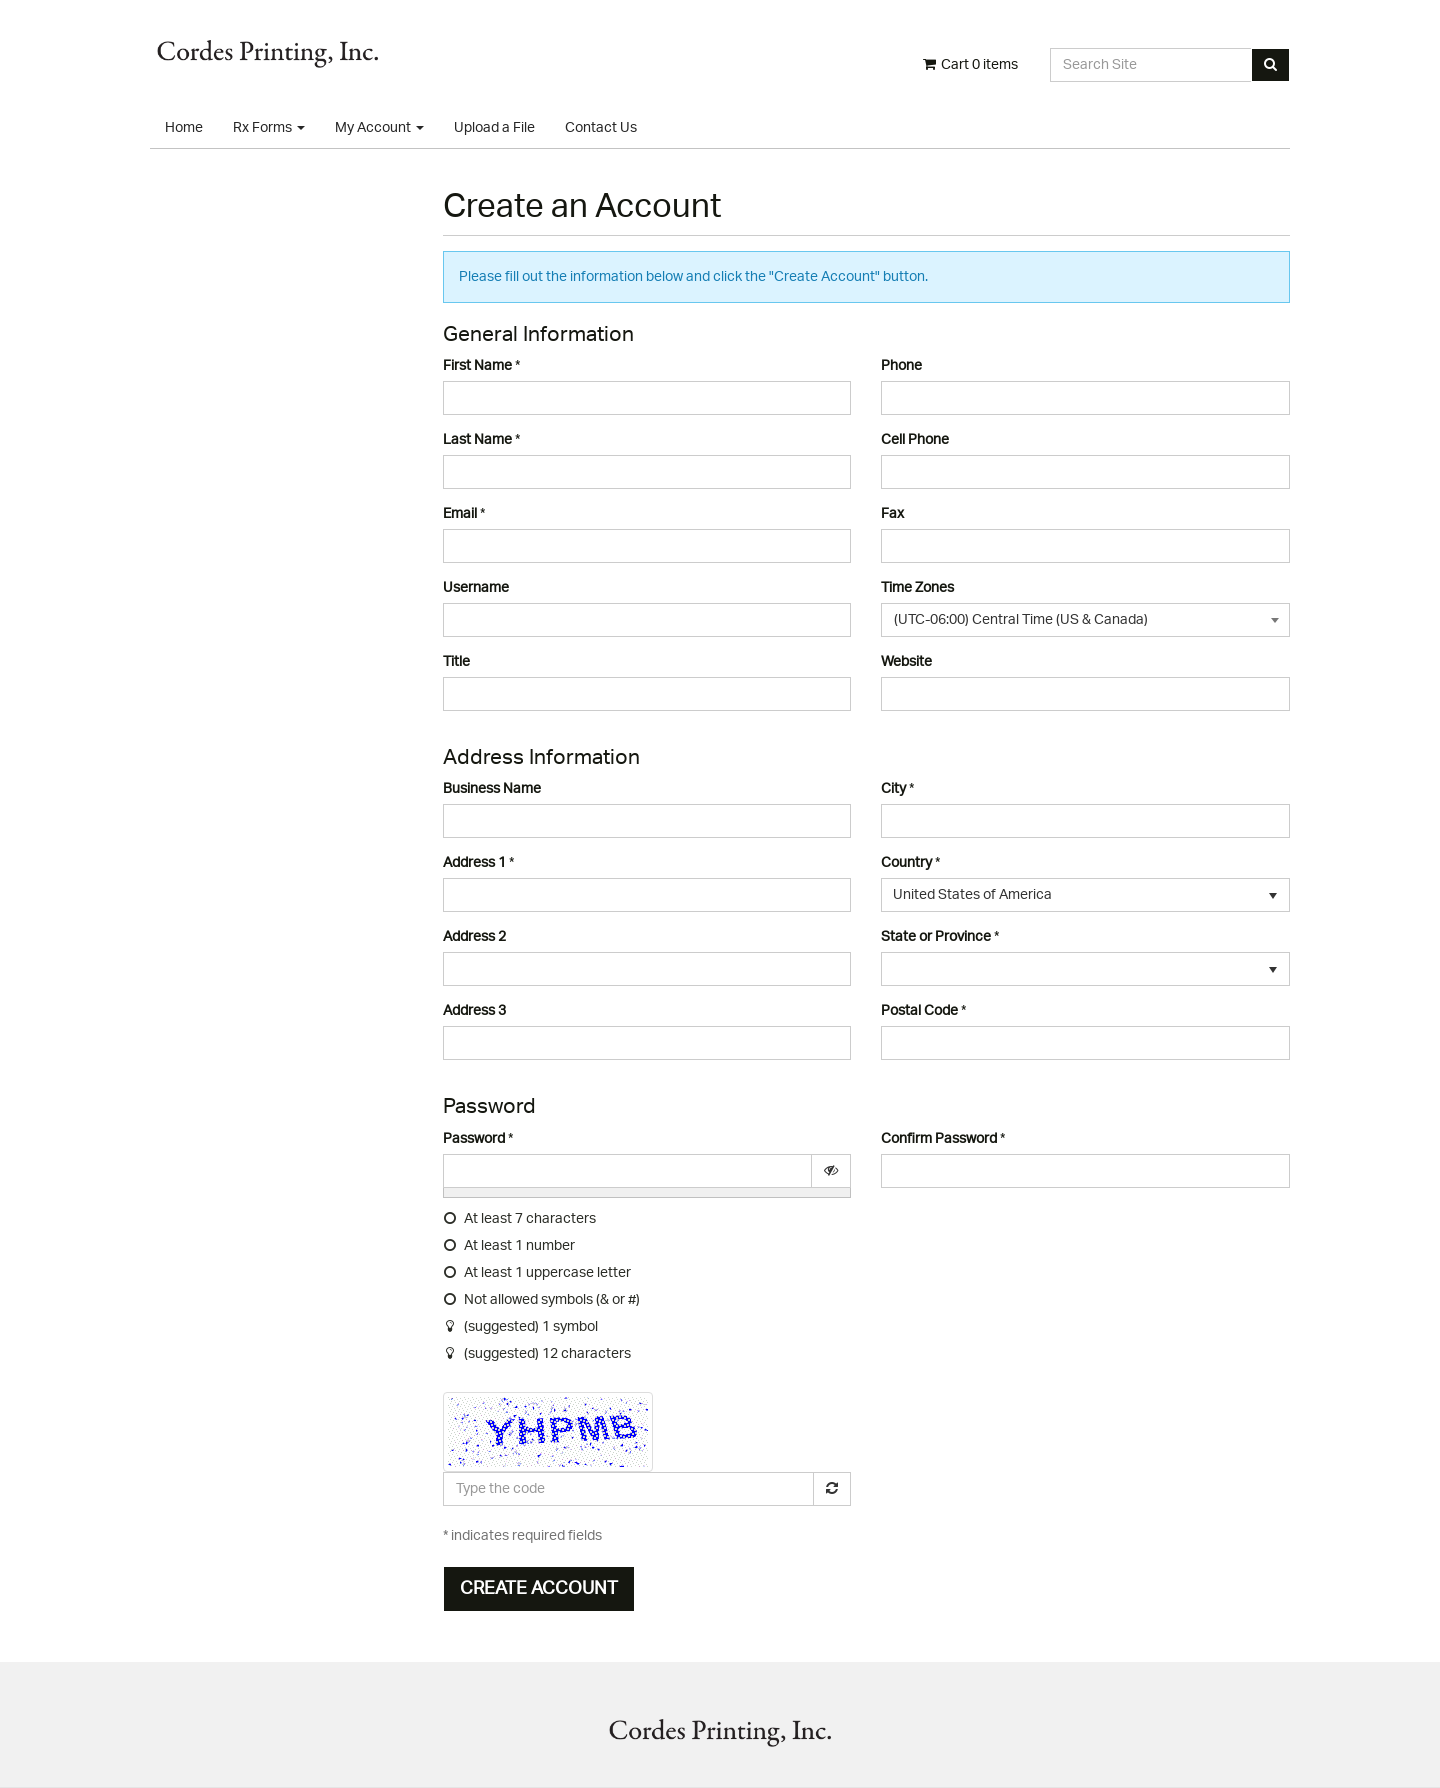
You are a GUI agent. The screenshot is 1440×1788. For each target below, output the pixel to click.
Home (184, 128)
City (893, 789)
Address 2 (474, 937)
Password (474, 1139)
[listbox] (1085, 895)
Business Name (492, 789)
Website (906, 662)
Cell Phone (915, 440)
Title (456, 662)
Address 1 (474, 863)
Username (476, 588)
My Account (379, 128)
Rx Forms (269, 128)
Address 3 (474, 1011)
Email (460, 514)
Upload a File (494, 128)
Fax (892, 514)
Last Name (477, 440)
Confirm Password (939, 1139)
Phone (901, 366)
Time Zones (917, 588)
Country (906, 863)
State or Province (936, 937)
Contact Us (601, 128)
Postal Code (919, 1011)
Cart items (969, 64)
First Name (477, 366)
